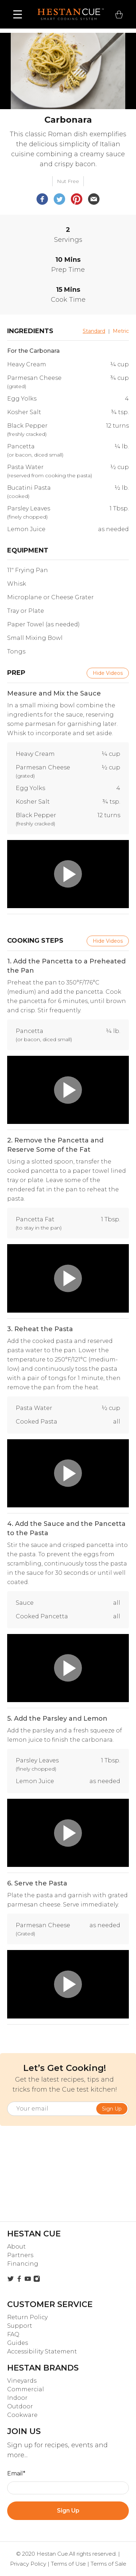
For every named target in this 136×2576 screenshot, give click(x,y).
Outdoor (20, 2406)
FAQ (13, 2334)
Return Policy (27, 2317)
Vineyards (22, 2380)
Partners (20, 2255)
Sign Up (68, 2510)
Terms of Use (68, 2563)
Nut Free (68, 181)
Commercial (25, 2389)
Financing (22, 2263)
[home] (69, 14)
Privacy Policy (28, 2563)
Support (19, 2325)
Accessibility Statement (42, 2351)
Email (16, 2473)
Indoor (17, 2397)
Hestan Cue (52, 2553)
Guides (17, 2343)
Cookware (22, 2415)
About (16, 2246)
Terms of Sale (108, 2563)
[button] (17, 14)
